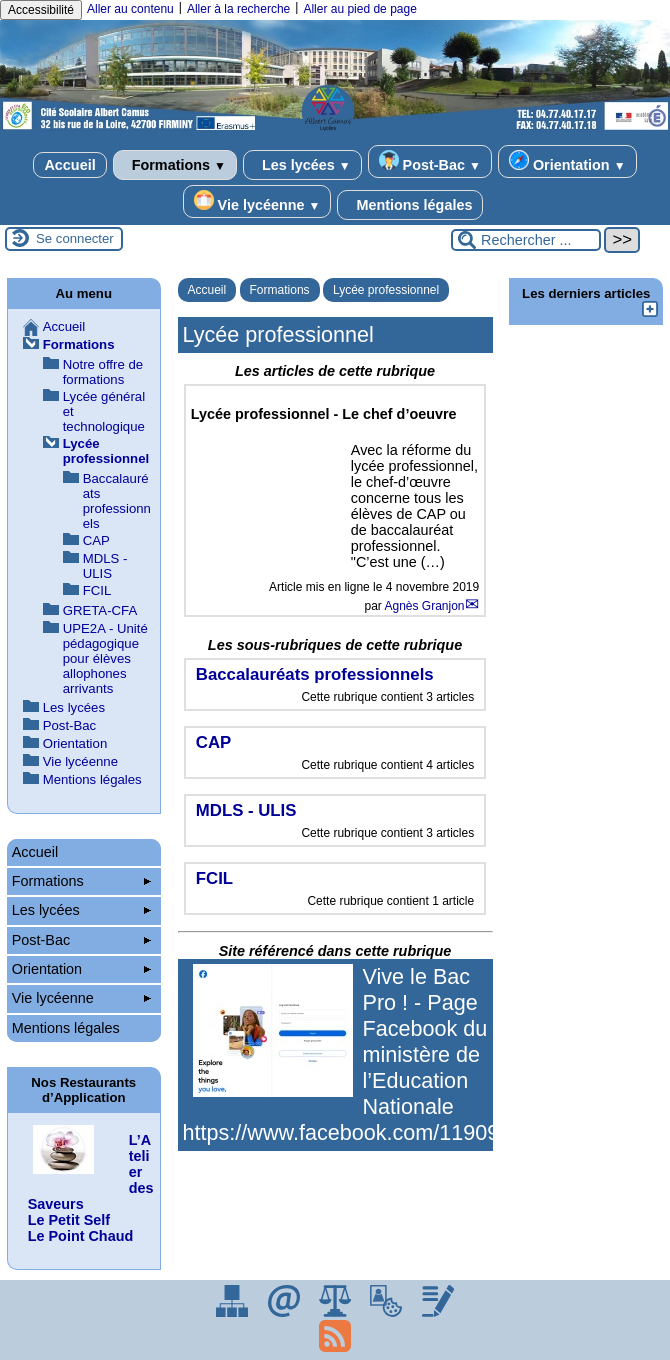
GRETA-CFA (100, 610)
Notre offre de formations (103, 372)
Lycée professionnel (386, 290)
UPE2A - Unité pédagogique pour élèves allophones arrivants (105, 658)
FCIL (97, 590)
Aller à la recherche (238, 9)
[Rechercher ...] (526, 240)
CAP (96, 540)
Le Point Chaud (81, 1236)
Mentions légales (410, 205)
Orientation (567, 161)
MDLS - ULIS (105, 566)
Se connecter (75, 238)
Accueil (69, 165)
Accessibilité (41, 10)
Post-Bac (430, 161)
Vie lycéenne (257, 201)
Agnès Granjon (424, 606)
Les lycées (302, 165)
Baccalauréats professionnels (117, 501)
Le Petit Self (69, 1220)
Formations (175, 165)
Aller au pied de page (359, 9)
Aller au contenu (130, 9)
